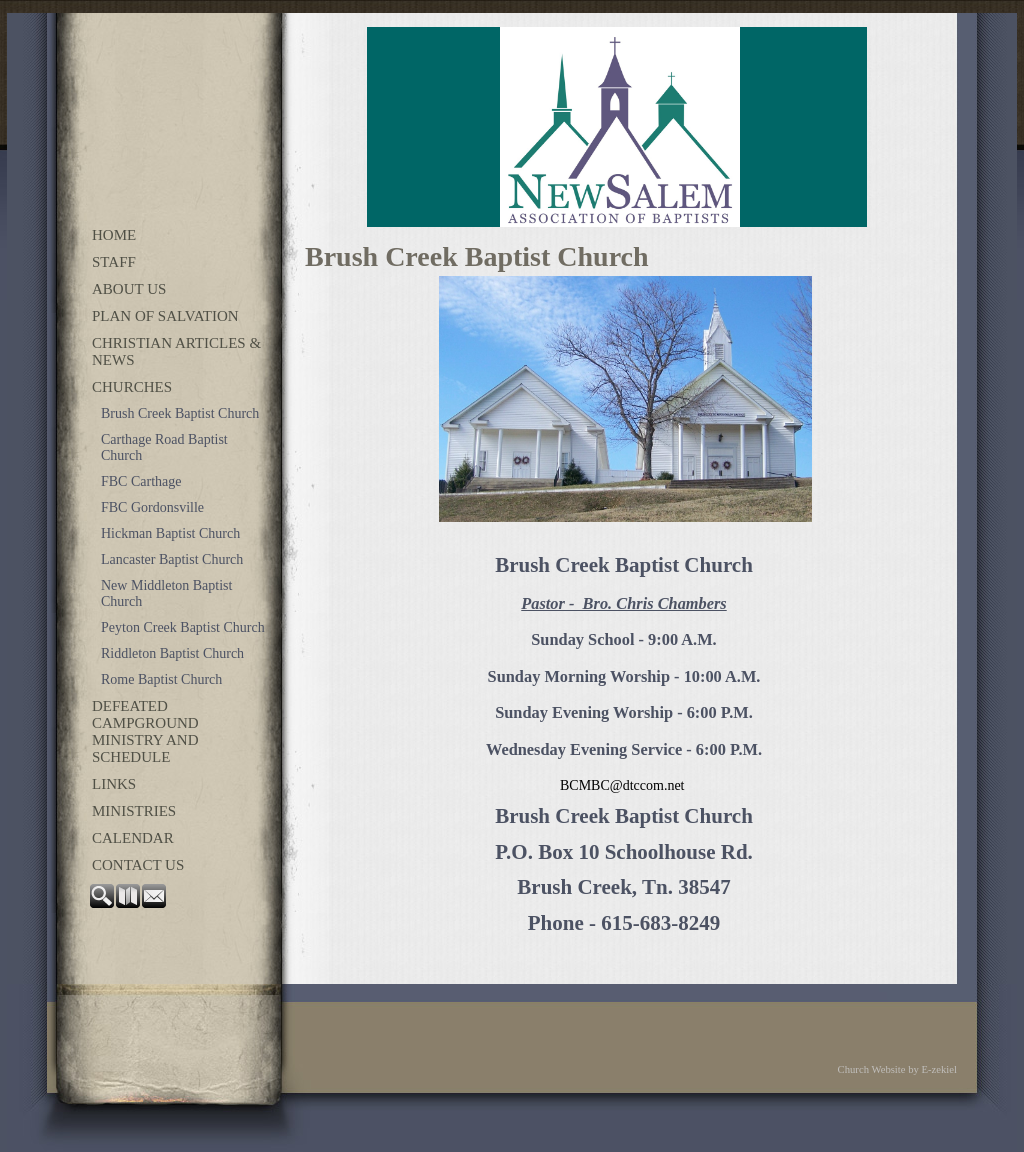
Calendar (133, 838)
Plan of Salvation (165, 316)
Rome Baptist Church (161, 679)
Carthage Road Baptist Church (164, 447)
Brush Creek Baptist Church (180, 413)
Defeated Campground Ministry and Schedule (145, 731)
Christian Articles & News (176, 351)
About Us (129, 289)
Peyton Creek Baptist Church (183, 627)
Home (114, 235)
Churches (132, 387)
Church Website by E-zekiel (897, 1069)
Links (114, 784)
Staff (114, 262)
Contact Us (138, 865)
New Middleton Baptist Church (166, 593)
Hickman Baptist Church (170, 533)
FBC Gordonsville (152, 507)
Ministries (134, 811)
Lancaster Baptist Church (172, 559)
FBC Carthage (141, 481)
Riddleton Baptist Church (172, 653)
